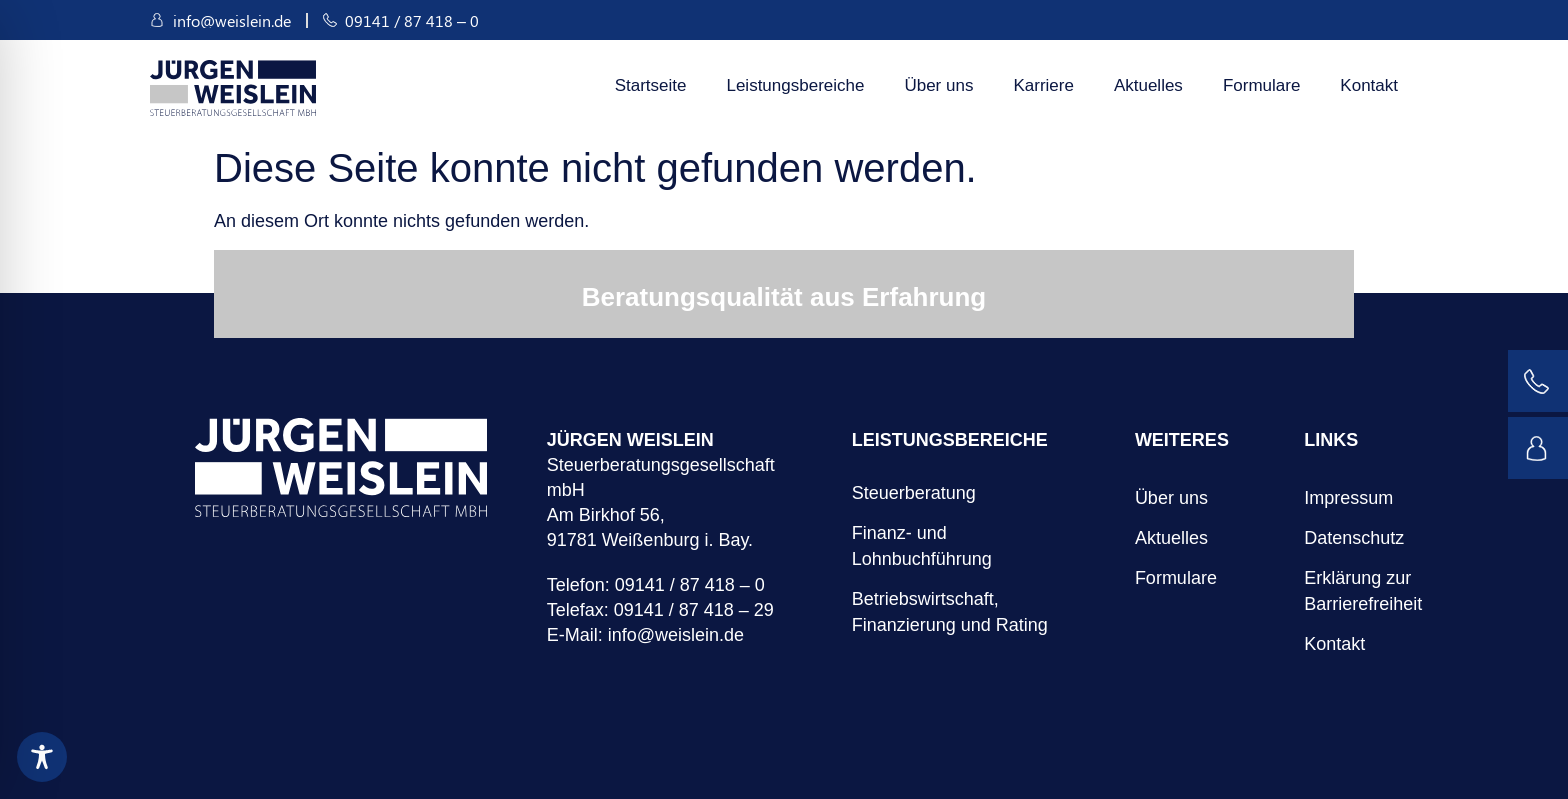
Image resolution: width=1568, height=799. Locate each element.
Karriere (1043, 85)
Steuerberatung (914, 493)
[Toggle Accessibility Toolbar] (42, 757)
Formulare (1261, 85)
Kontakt (1369, 85)
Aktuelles (1148, 85)
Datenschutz (1333, 538)
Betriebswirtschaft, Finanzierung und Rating (950, 612)
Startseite (651, 85)
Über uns (938, 85)
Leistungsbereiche (795, 85)
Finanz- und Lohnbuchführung (922, 546)
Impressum (1333, 498)
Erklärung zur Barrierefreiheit (1333, 591)
